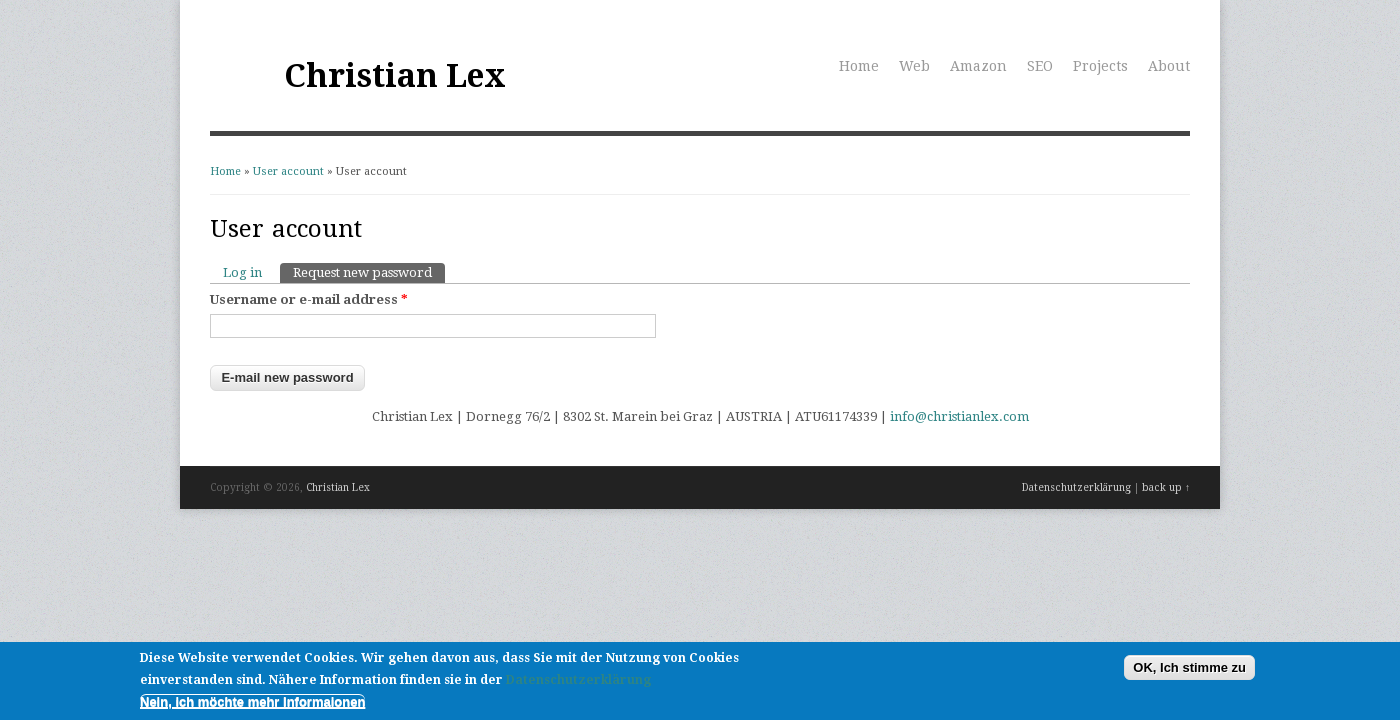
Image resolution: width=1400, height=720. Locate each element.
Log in (242, 272)
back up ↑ (1166, 487)
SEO (1040, 66)
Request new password (369, 271)
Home (859, 66)
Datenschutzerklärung (1076, 487)
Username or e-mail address (309, 299)
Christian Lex (395, 76)
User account (288, 171)
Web (914, 66)
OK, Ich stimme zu (1189, 669)
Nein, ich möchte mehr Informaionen (252, 704)
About (1169, 66)
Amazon (978, 66)
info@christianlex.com (959, 416)
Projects (1100, 66)
